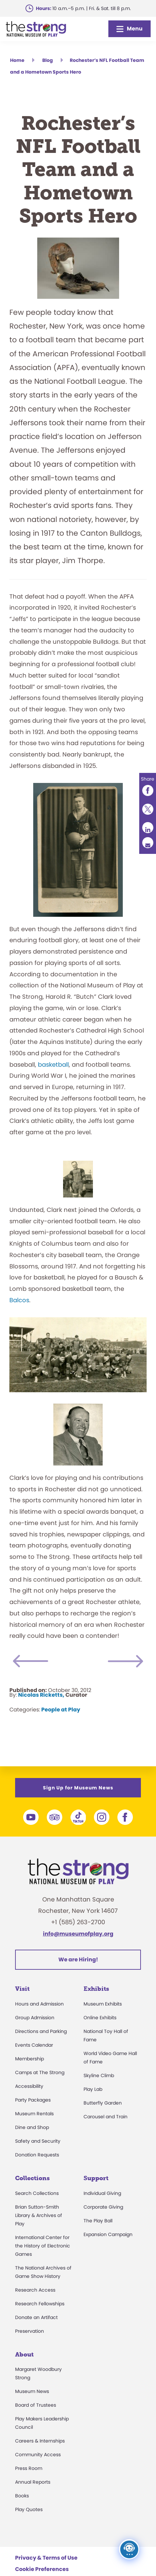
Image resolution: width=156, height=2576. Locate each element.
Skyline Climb (99, 2075)
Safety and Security (37, 2141)
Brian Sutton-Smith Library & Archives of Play (38, 2215)
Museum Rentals (34, 2113)
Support (96, 2178)
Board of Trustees (35, 2405)
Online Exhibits (100, 2017)
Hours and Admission (39, 2004)
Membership (29, 2058)
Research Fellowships (39, 2303)
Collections (32, 2178)
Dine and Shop (32, 2127)
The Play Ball (98, 2220)
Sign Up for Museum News (78, 1787)
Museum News (32, 2391)
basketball (53, 1064)
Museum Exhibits (103, 2004)
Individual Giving (102, 2193)
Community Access (38, 2454)
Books (22, 2495)
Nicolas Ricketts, (41, 1695)
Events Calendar (34, 2045)
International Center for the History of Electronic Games (42, 2245)
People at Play (60, 1709)
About (24, 2354)
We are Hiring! (78, 1959)
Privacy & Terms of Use (46, 2558)
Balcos (19, 1300)
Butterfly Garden (103, 2103)
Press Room (28, 2468)
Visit (22, 1988)
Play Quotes (29, 2509)
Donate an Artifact (36, 2317)
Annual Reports (32, 2482)
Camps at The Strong (39, 2072)
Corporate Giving (103, 2207)
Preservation (29, 2331)
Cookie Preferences (42, 2569)
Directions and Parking (41, 2031)
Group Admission (34, 2017)
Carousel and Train (105, 2116)
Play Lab (93, 2089)
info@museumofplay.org (78, 1934)
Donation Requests (37, 2154)
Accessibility (29, 2086)
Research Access (35, 2290)
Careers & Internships (40, 2440)
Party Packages (33, 2100)
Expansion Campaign (108, 2234)
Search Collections (37, 2193)
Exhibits (96, 1988)
